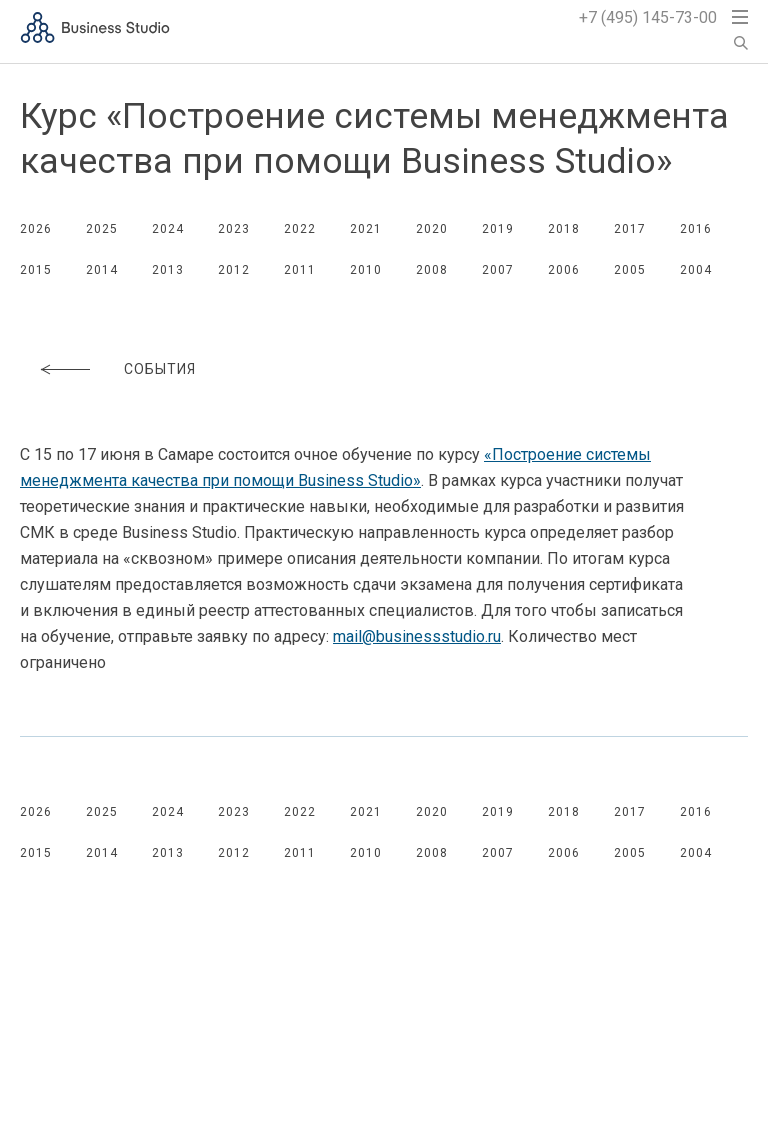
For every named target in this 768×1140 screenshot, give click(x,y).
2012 (234, 270)
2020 (432, 229)
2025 (102, 229)
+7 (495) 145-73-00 (648, 17)
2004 (696, 270)
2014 (102, 270)
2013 (168, 270)
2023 (234, 229)
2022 (300, 229)
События (160, 369)
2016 (696, 229)
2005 (630, 270)
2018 (564, 229)
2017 (630, 229)
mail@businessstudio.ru (417, 636)
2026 (36, 229)
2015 (36, 270)
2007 (498, 270)
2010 (366, 270)
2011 (300, 270)
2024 (168, 229)
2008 (432, 270)
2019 (498, 229)
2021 (366, 229)
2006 (564, 270)
